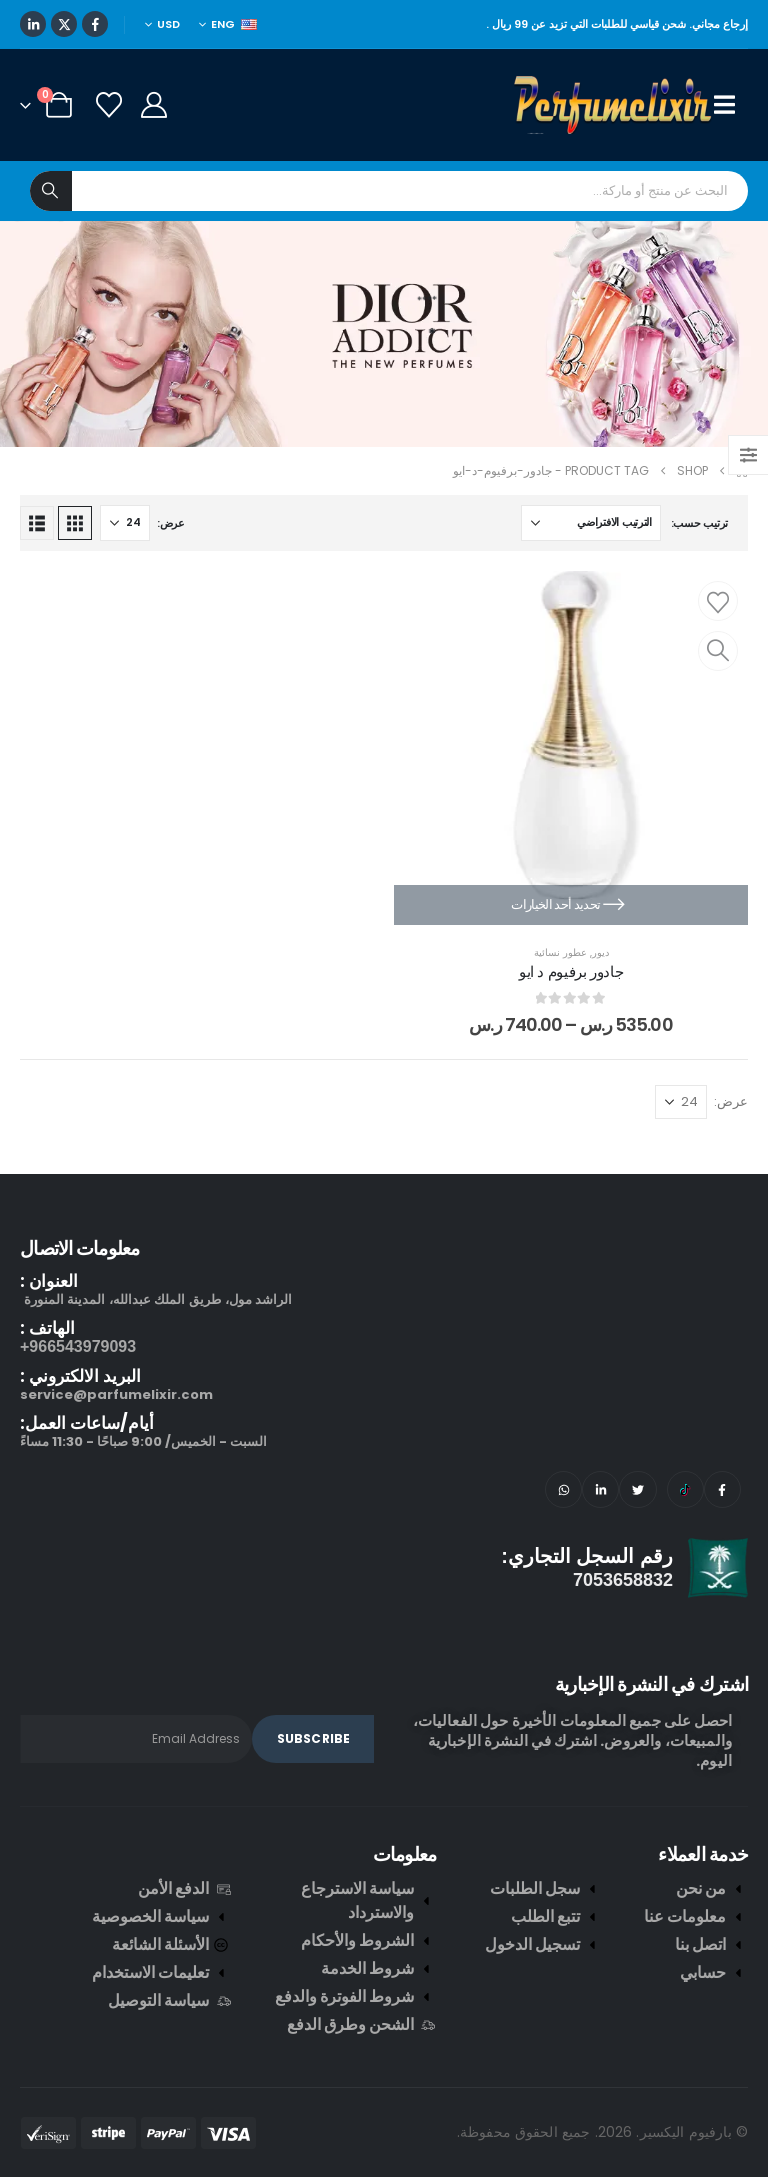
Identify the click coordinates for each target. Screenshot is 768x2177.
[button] (75, 523)
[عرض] (125, 523)
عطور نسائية (560, 952)
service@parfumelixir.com (116, 1394)
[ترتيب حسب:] (591, 523)
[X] (64, 24)
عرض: (171, 523)
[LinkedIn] (33, 24)
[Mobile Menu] (731, 105)
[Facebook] (95, 24)
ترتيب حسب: (699, 523)
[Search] (51, 191)
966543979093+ (78, 1346)
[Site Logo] (614, 105)
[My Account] (153, 105)
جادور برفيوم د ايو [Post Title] (571, 971)
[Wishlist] (108, 105)
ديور (600, 952)
